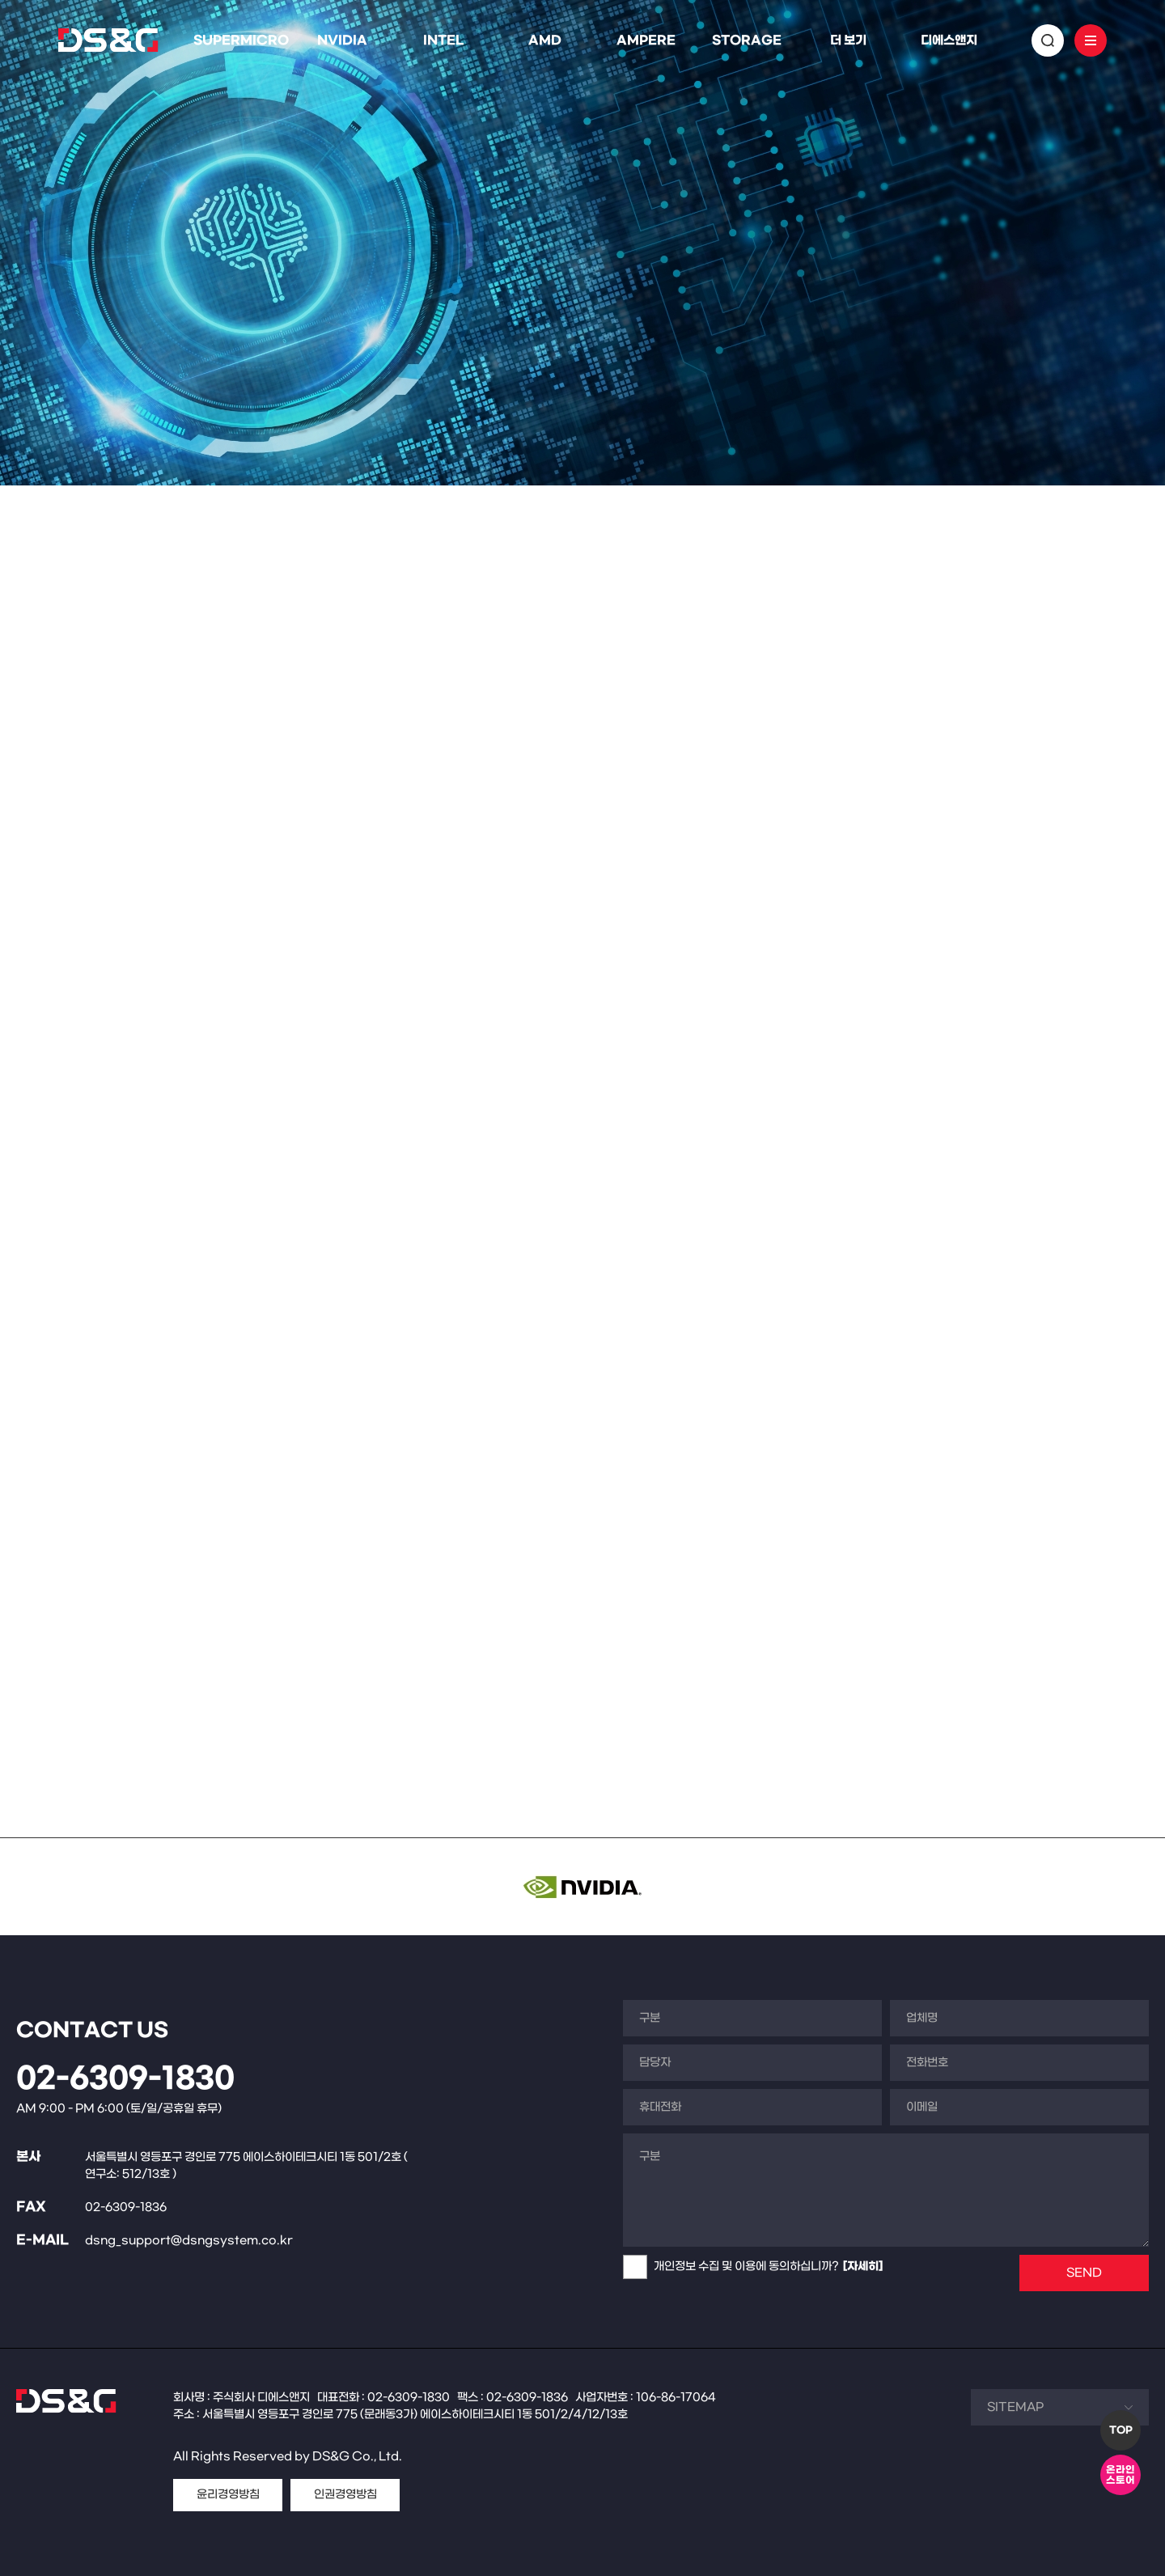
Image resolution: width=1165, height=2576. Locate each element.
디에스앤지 (949, 40)
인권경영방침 (345, 2495)
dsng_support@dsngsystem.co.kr (189, 2241)
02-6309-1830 (125, 2079)
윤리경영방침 (228, 2495)
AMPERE (646, 40)
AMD (544, 40)
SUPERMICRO (241, 40)
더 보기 (848, 40)
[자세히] (863, 2266)
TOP (1121, 2430)
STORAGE (747, 40)
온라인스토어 (1120, 2475)
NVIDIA (342, 40)
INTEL (443, 40)
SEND (1084, 2273)
